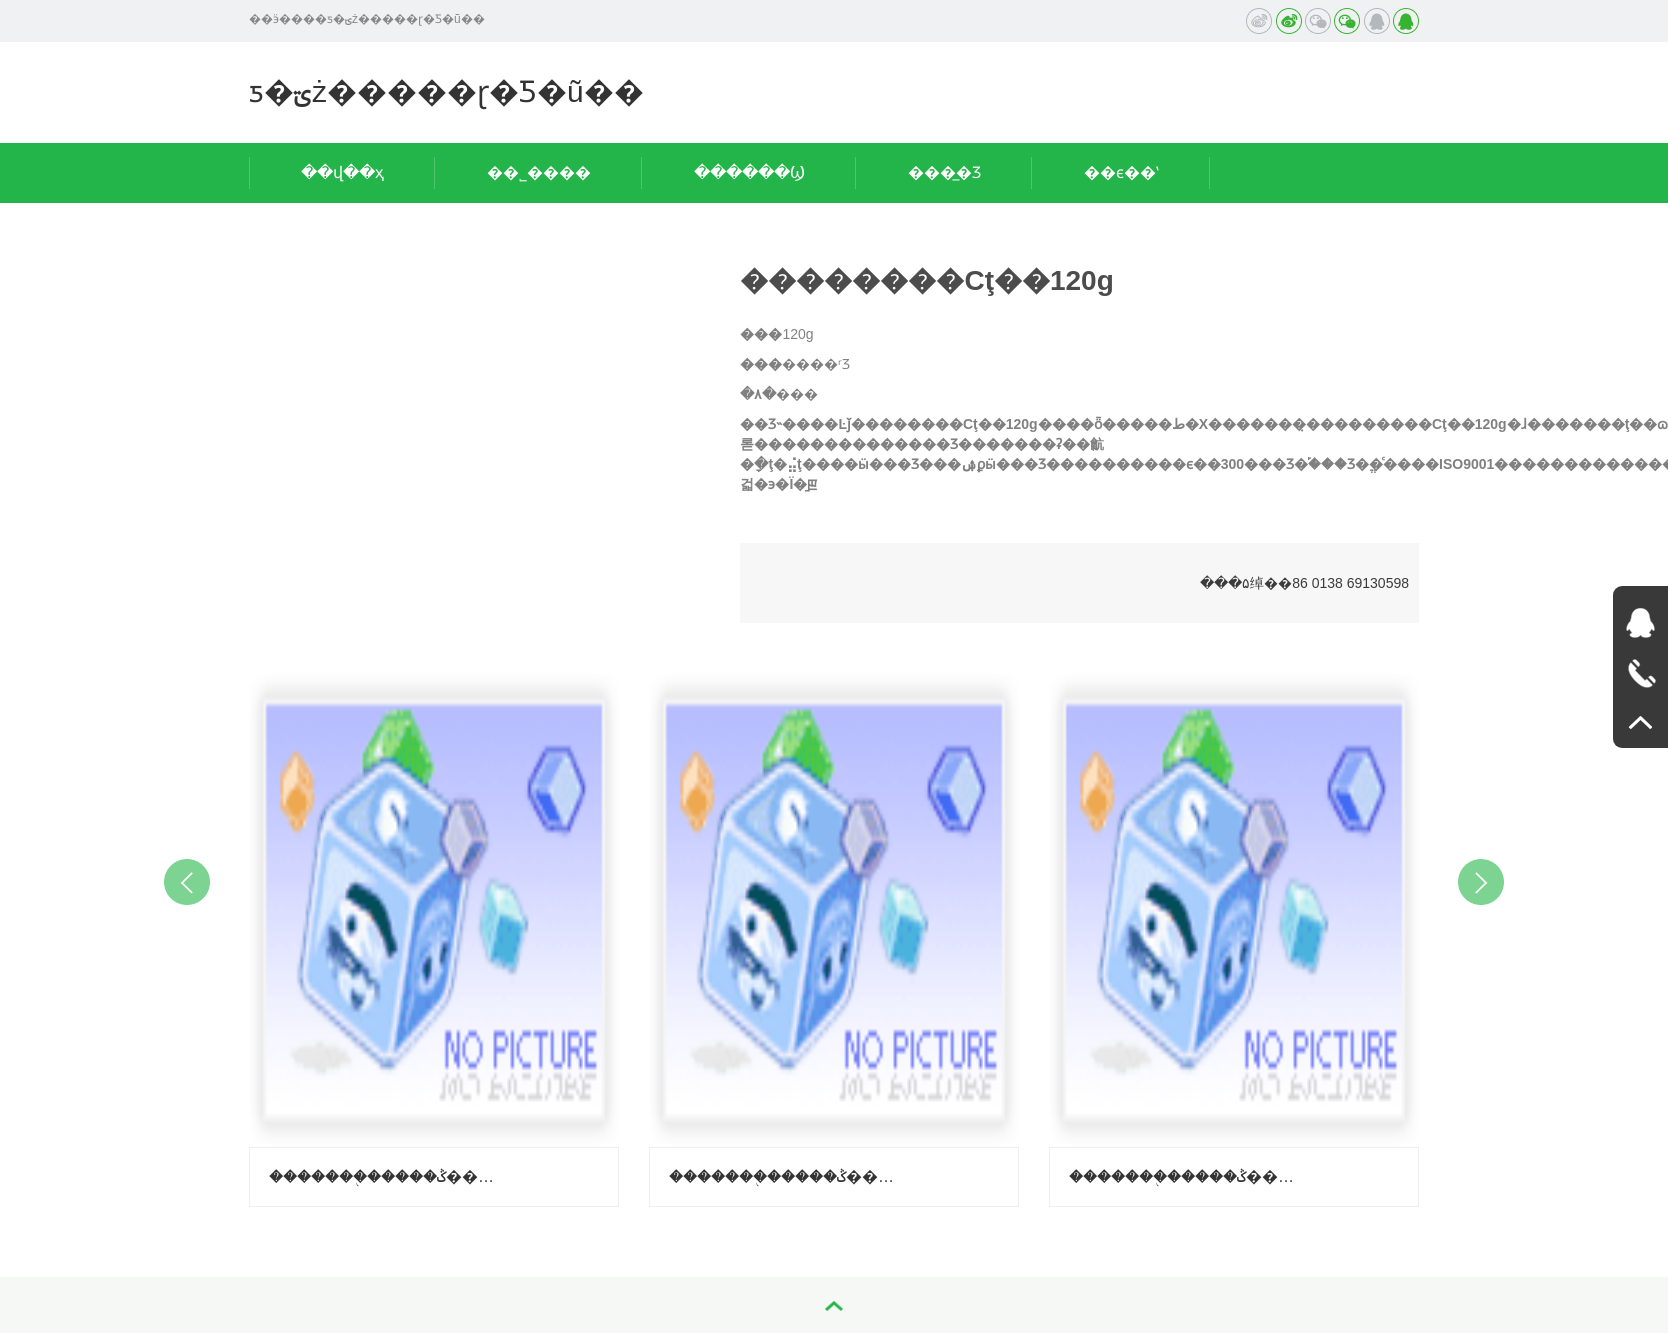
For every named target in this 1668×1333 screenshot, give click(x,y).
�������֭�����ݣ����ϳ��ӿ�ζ (1185, 1176)
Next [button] (1481, 882)
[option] (434, 935)
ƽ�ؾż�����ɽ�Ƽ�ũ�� (446, 91)
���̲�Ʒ (944, 172)
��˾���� (539, 172)
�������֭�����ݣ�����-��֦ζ (385, 1176)
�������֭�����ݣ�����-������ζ (785, 1176)
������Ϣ (749, 172)
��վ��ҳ (342, 172)
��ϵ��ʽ (1121, 172)
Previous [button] (187, 882)
